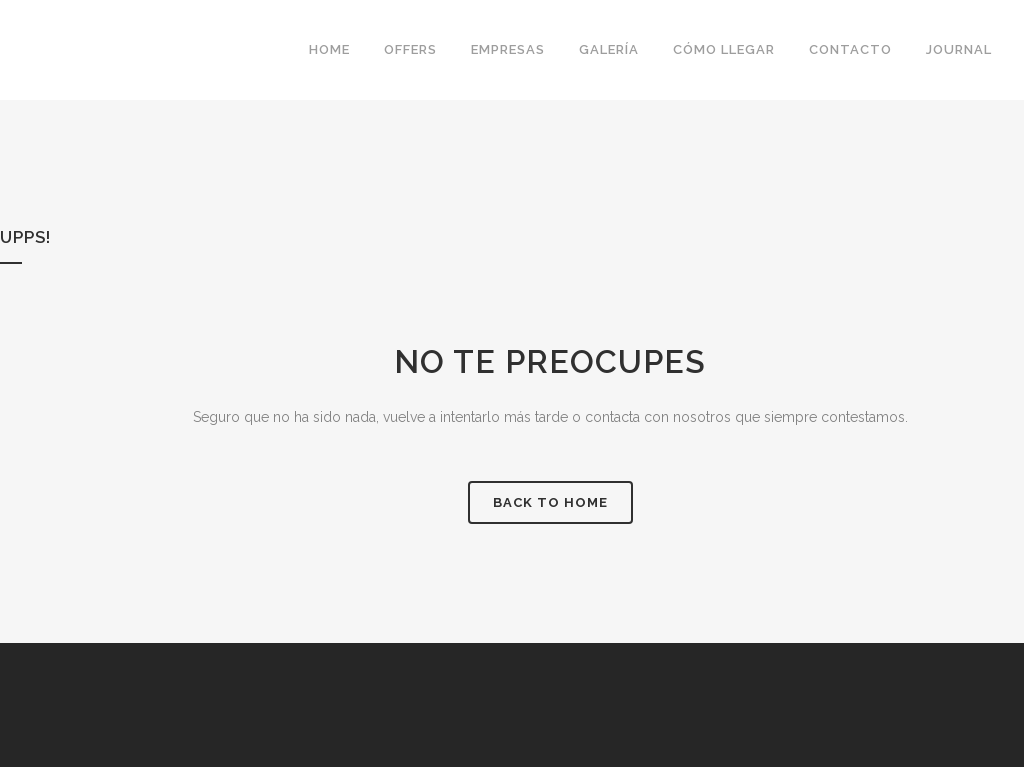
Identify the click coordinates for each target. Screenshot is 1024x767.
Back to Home (550, 502)
